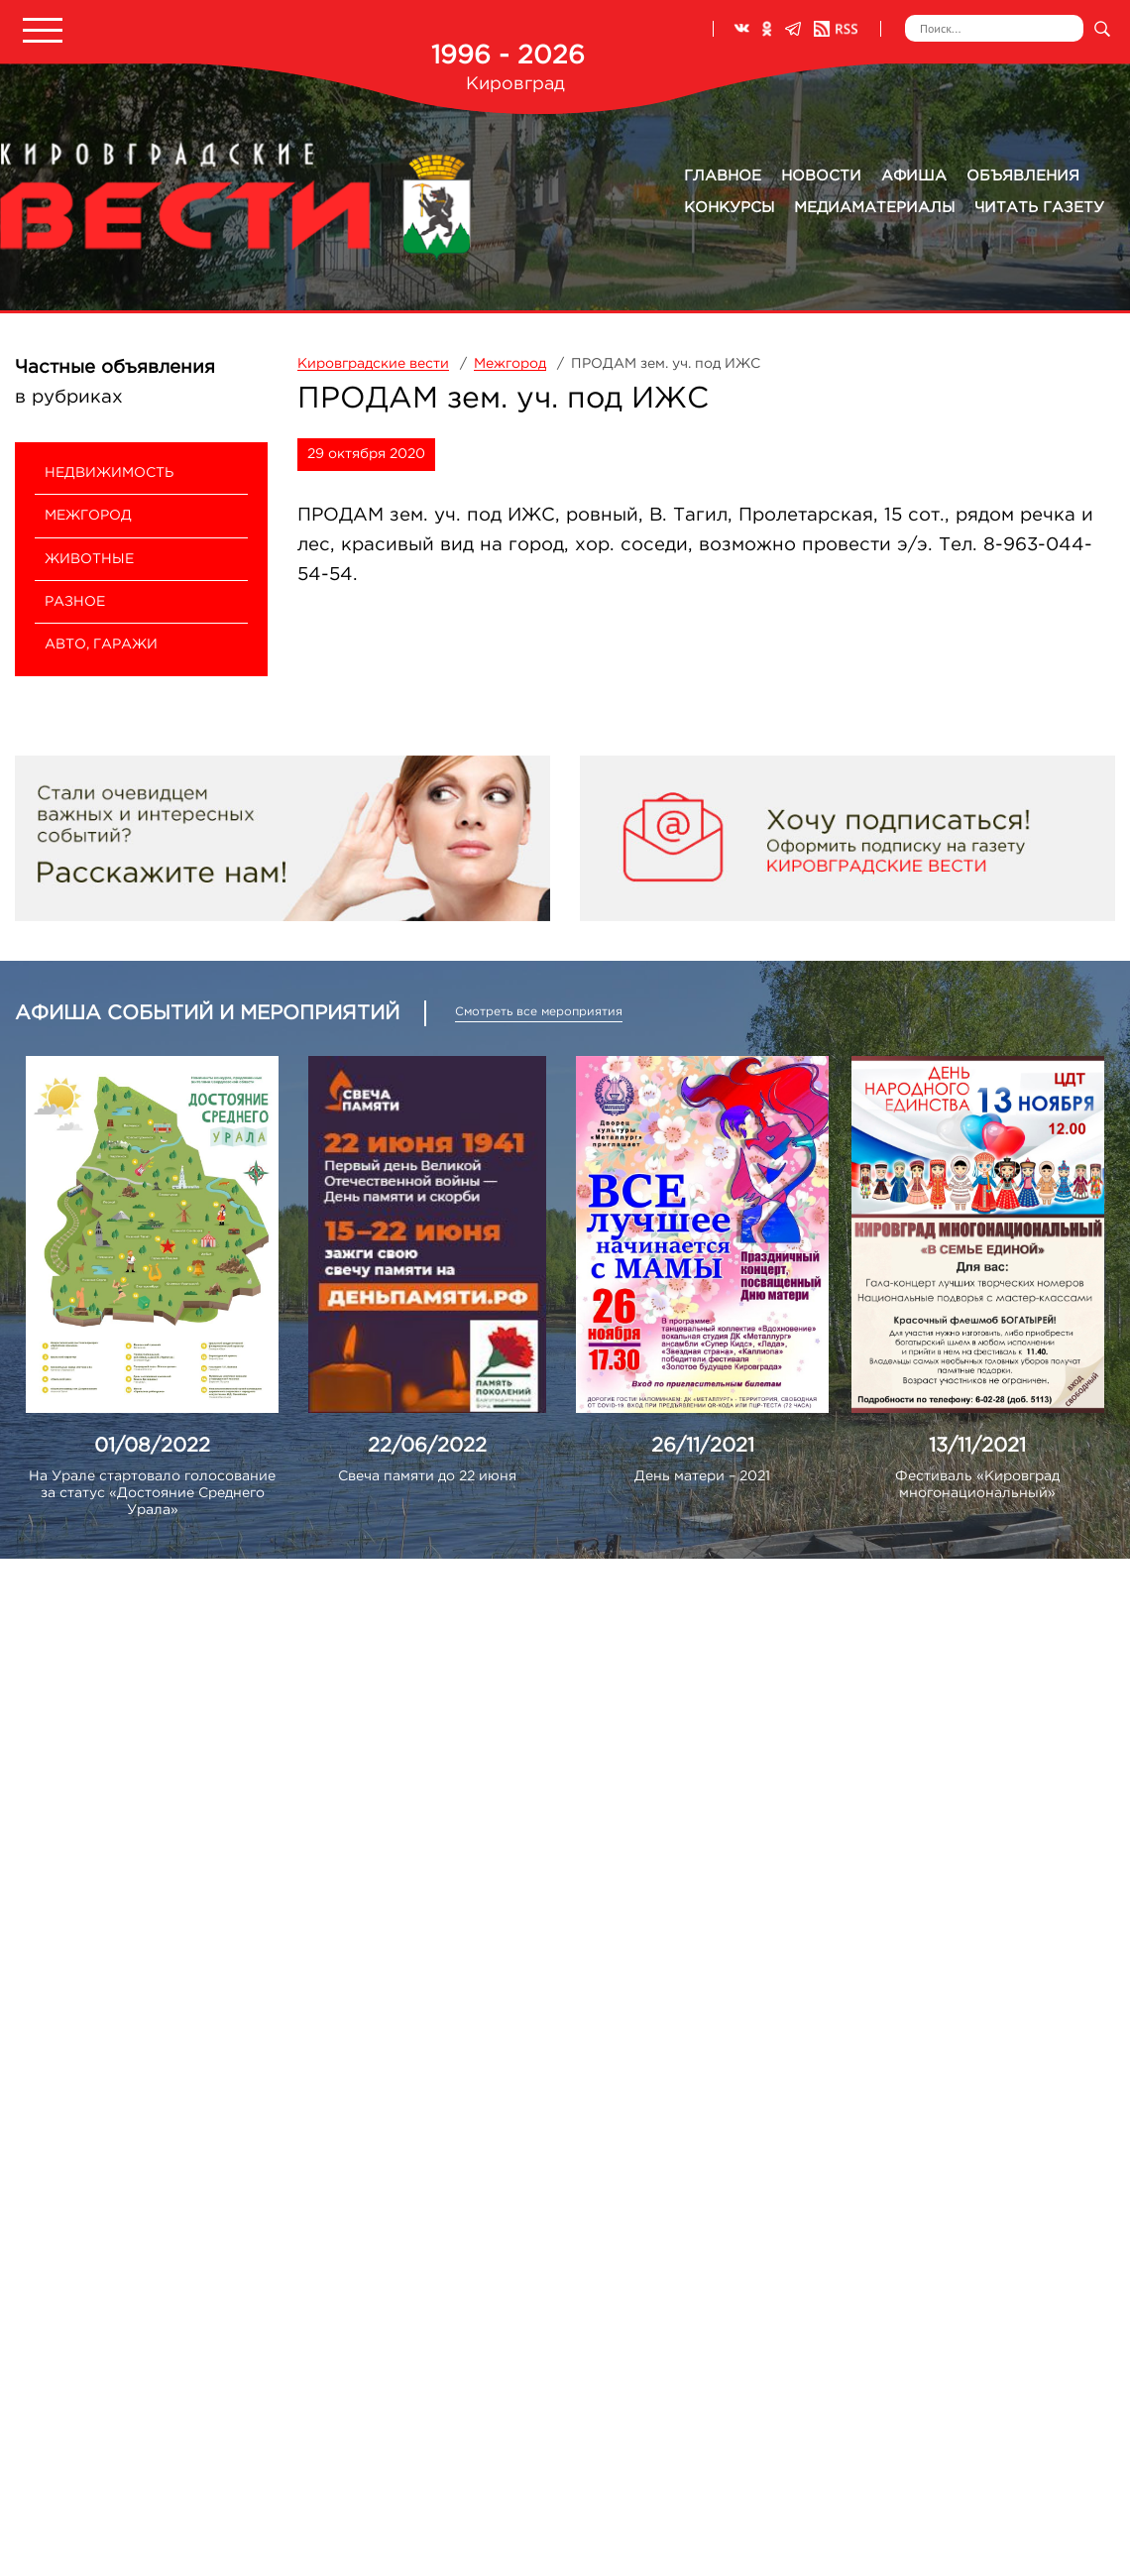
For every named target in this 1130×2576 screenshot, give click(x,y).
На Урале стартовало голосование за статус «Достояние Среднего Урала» (152, 1493)
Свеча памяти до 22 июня (427, 1476)
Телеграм (793, 29)
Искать (1101, 28)
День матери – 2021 (702, 1476)
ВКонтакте (741, 29)
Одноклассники (767, 29)
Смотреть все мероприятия (538, 1011)
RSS (835, 29)
